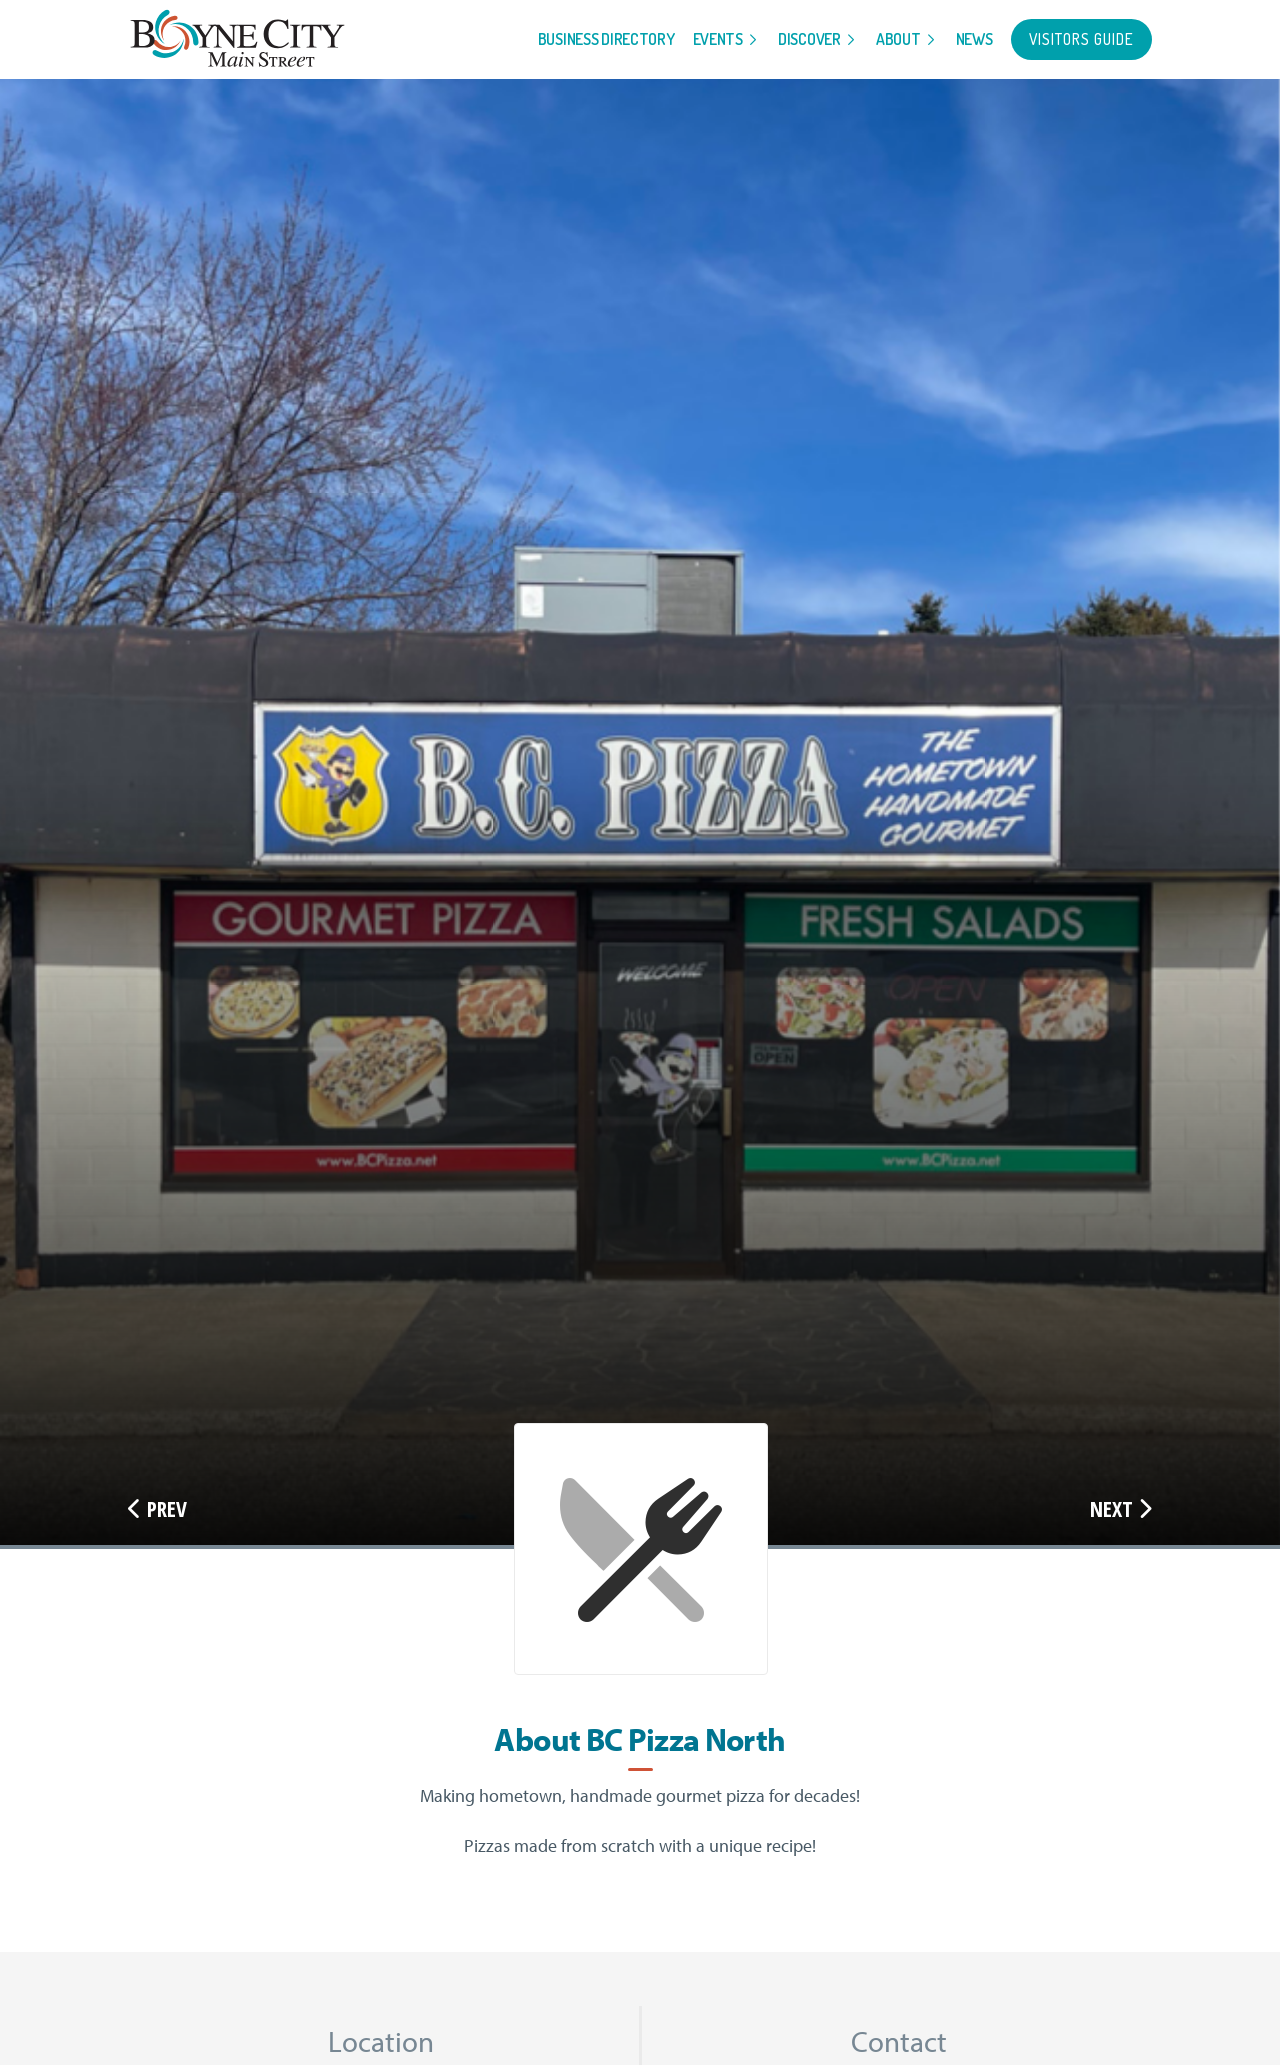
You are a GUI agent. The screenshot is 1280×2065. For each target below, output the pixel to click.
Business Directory (606, 39)
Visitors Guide (1081, 39)
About (898, 39)
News (974, 39)
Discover (809, 39)
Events (718, 39)
